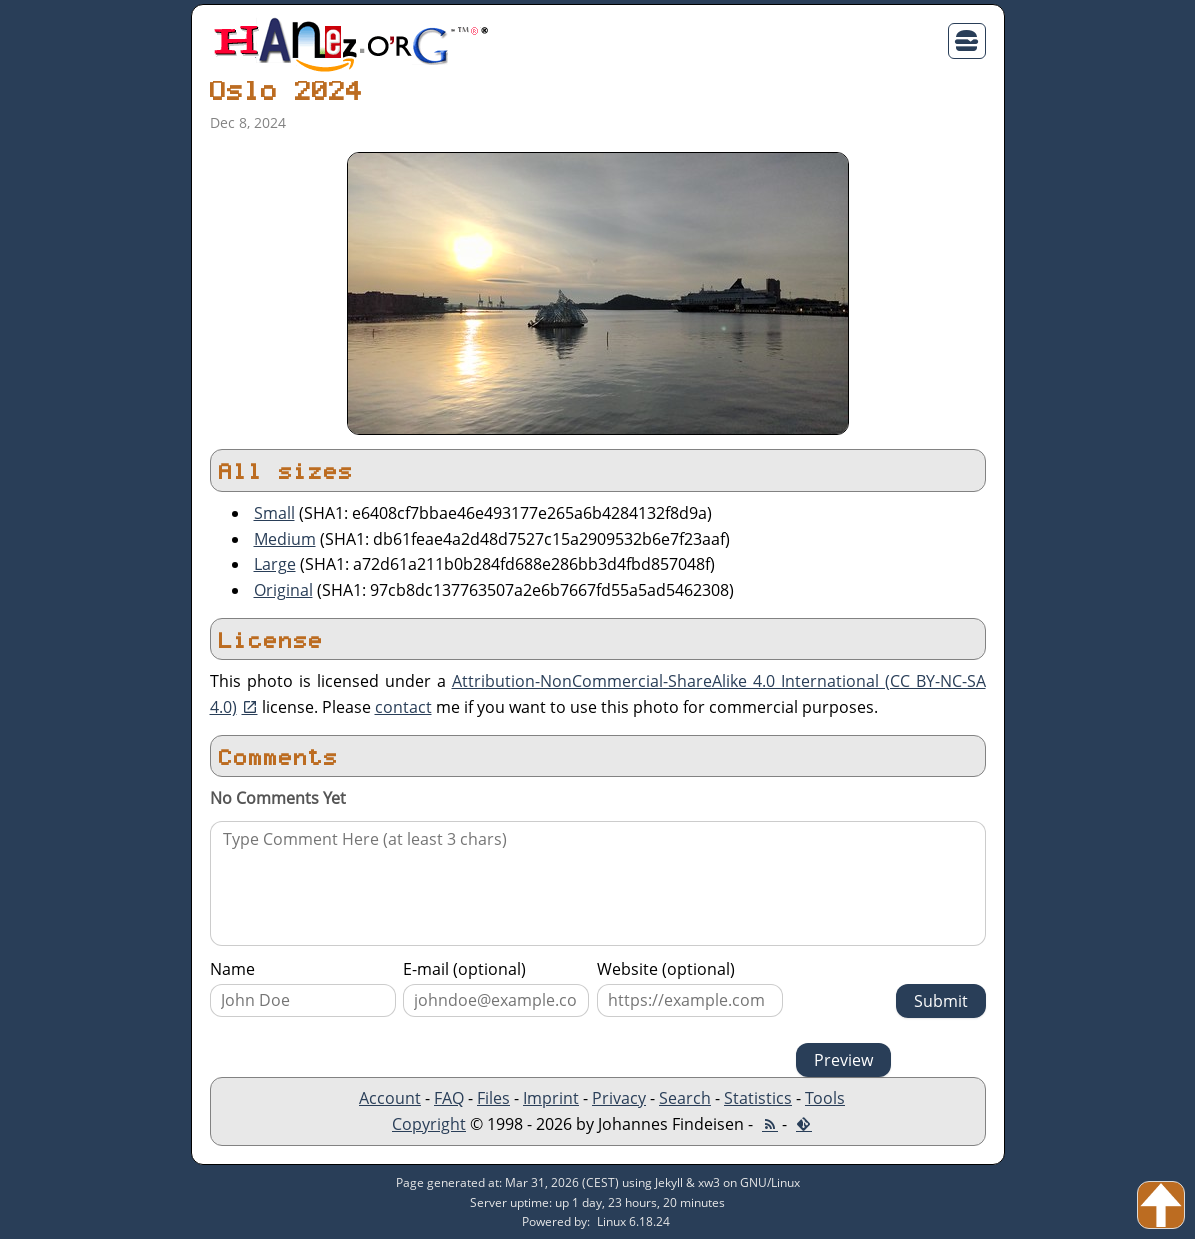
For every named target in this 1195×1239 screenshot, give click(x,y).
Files (493, 1098)
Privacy (619, 1098)
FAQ (449, 1098)
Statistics (758, 1098)
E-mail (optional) (464, 969)
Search (685, 1098)
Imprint (551, 1098)
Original (283, 590)
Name (232, 969)
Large (275, 564)
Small (274, 513)
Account (390, 1098)
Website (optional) (666, 969)
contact (403, 707)
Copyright (429, 1124)
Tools (825, 1098)
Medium (285, 539)
